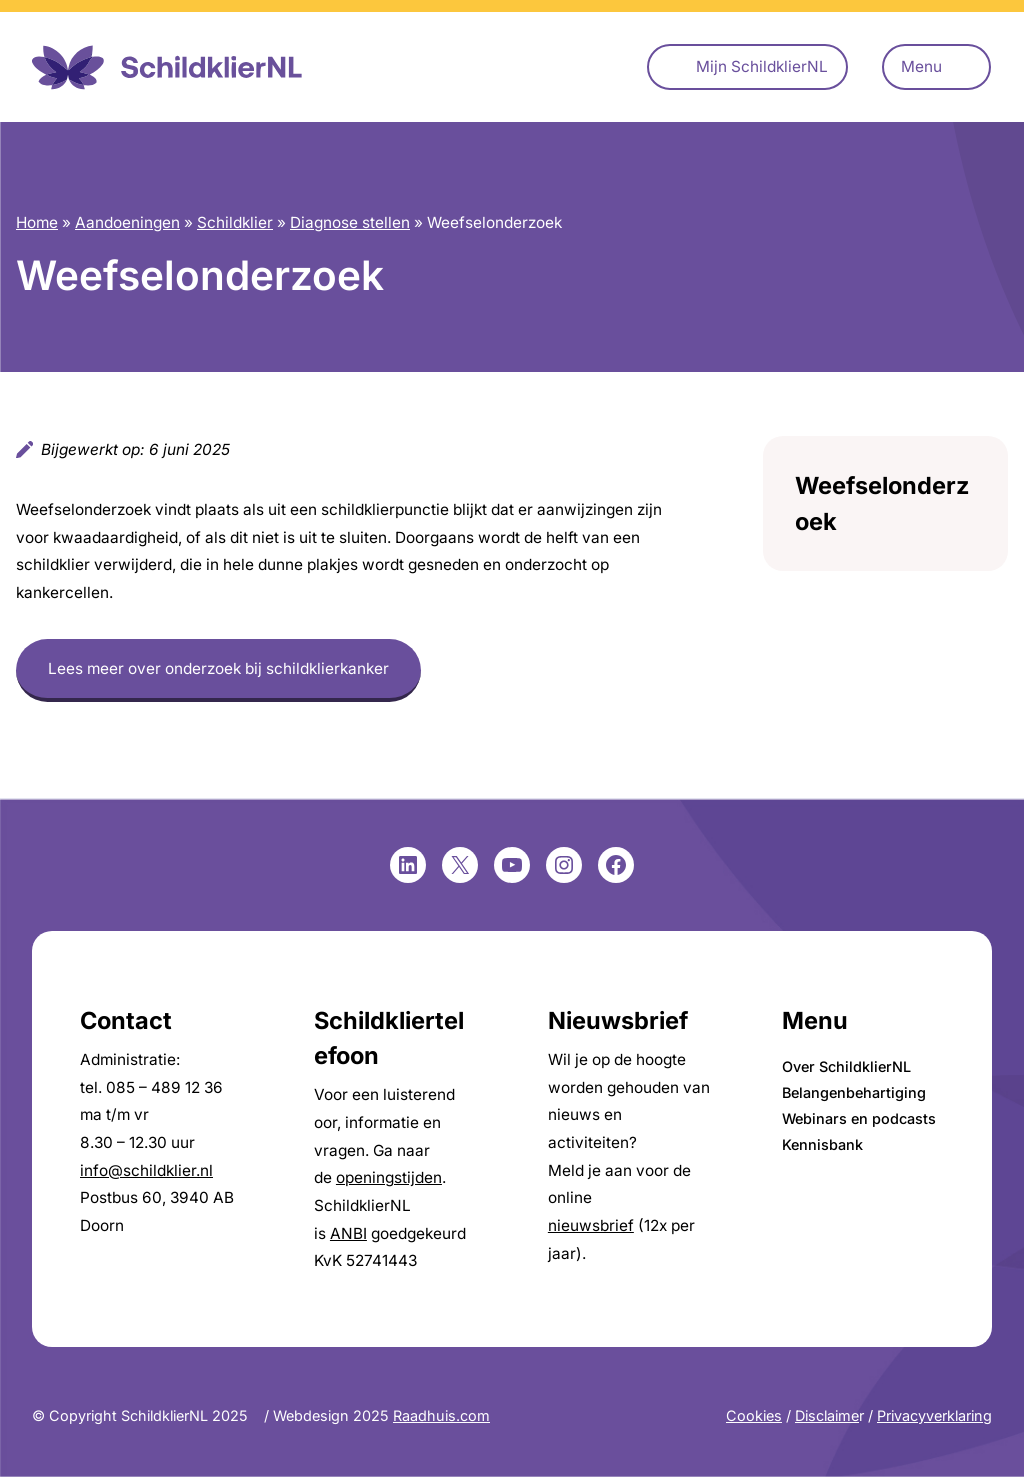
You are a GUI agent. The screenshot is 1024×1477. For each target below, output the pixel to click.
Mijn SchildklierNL (762, 66)
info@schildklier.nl (146, 1170)
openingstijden (389, 1177)
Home (37, 222)
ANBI (348, 1233)
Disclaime (827, 1415)
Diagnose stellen (350, 222)
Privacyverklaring (934, 1415)
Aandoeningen (127, 222)
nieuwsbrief (591, 1225)
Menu (921, 66)
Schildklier (235, 222)
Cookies (754, 1415)
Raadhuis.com (441, 1415)
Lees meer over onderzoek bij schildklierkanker (218, 668)
